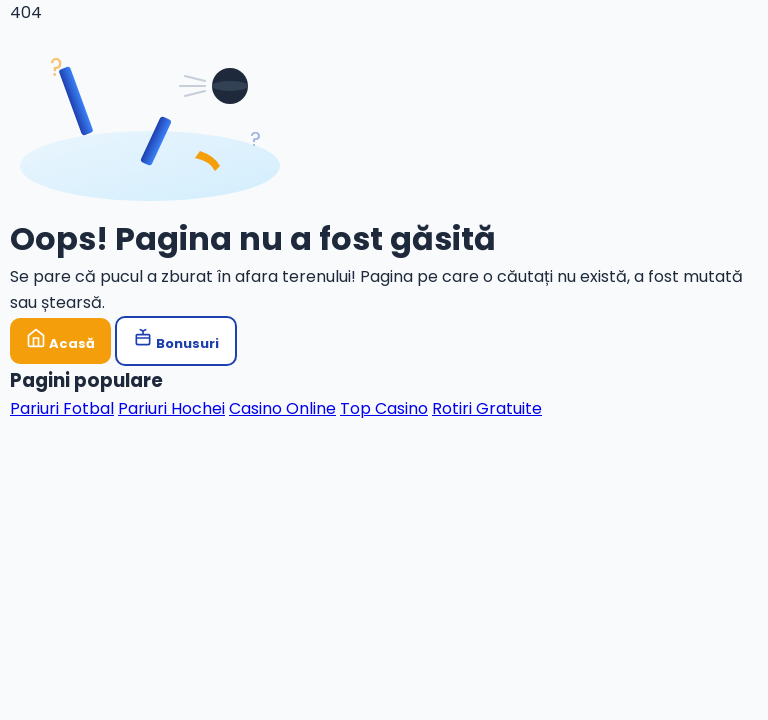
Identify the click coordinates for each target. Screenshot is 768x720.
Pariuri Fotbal (62, 408)
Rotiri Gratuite (487, 408)
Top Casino (384, 408)
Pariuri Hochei (171, 408)
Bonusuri (176, 340)
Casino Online (282, 408)
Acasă (60, 340)
